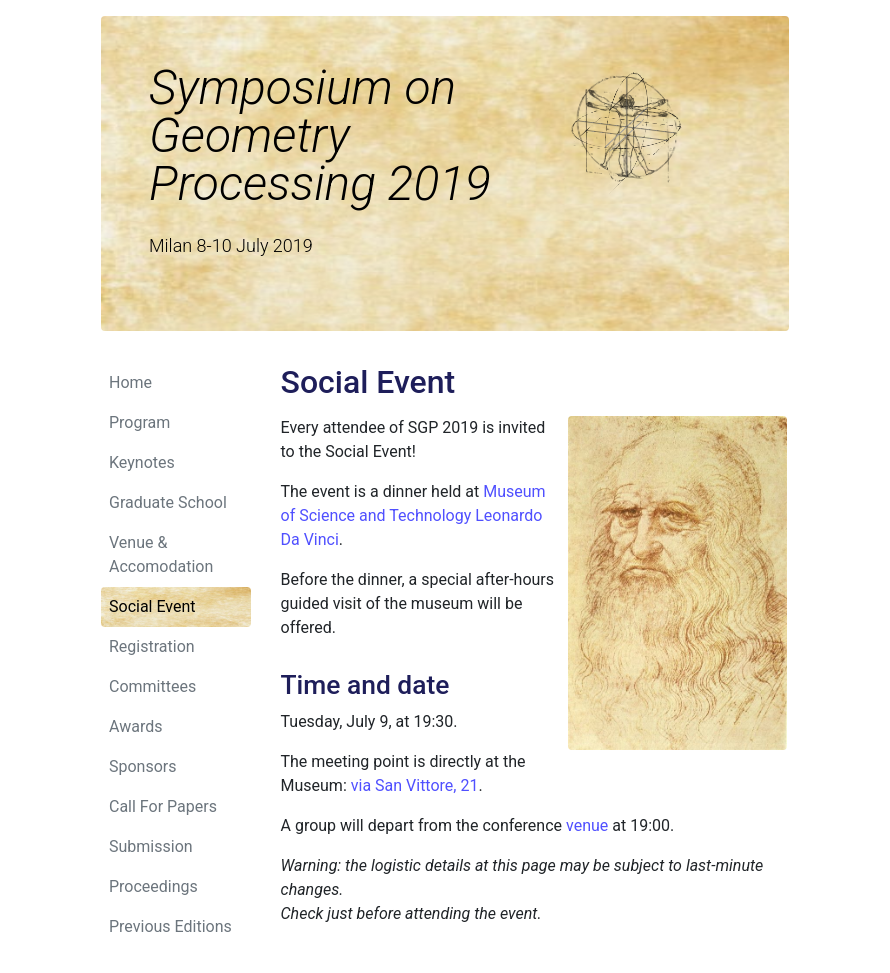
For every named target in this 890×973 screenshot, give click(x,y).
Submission (151, 846)
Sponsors (143, 766)
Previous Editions (170, 926)
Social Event (152, 606)
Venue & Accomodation (161, 554)
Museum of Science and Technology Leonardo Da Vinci (413, 515)
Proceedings (153, 886)
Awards (135, 726)
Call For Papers (163, 806)
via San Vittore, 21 (415, 785)
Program (139, 422)
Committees (152, 686)
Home (130, 382)
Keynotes (142, 462)
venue (587, 825)
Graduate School (168, 502)
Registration (152, 646)
